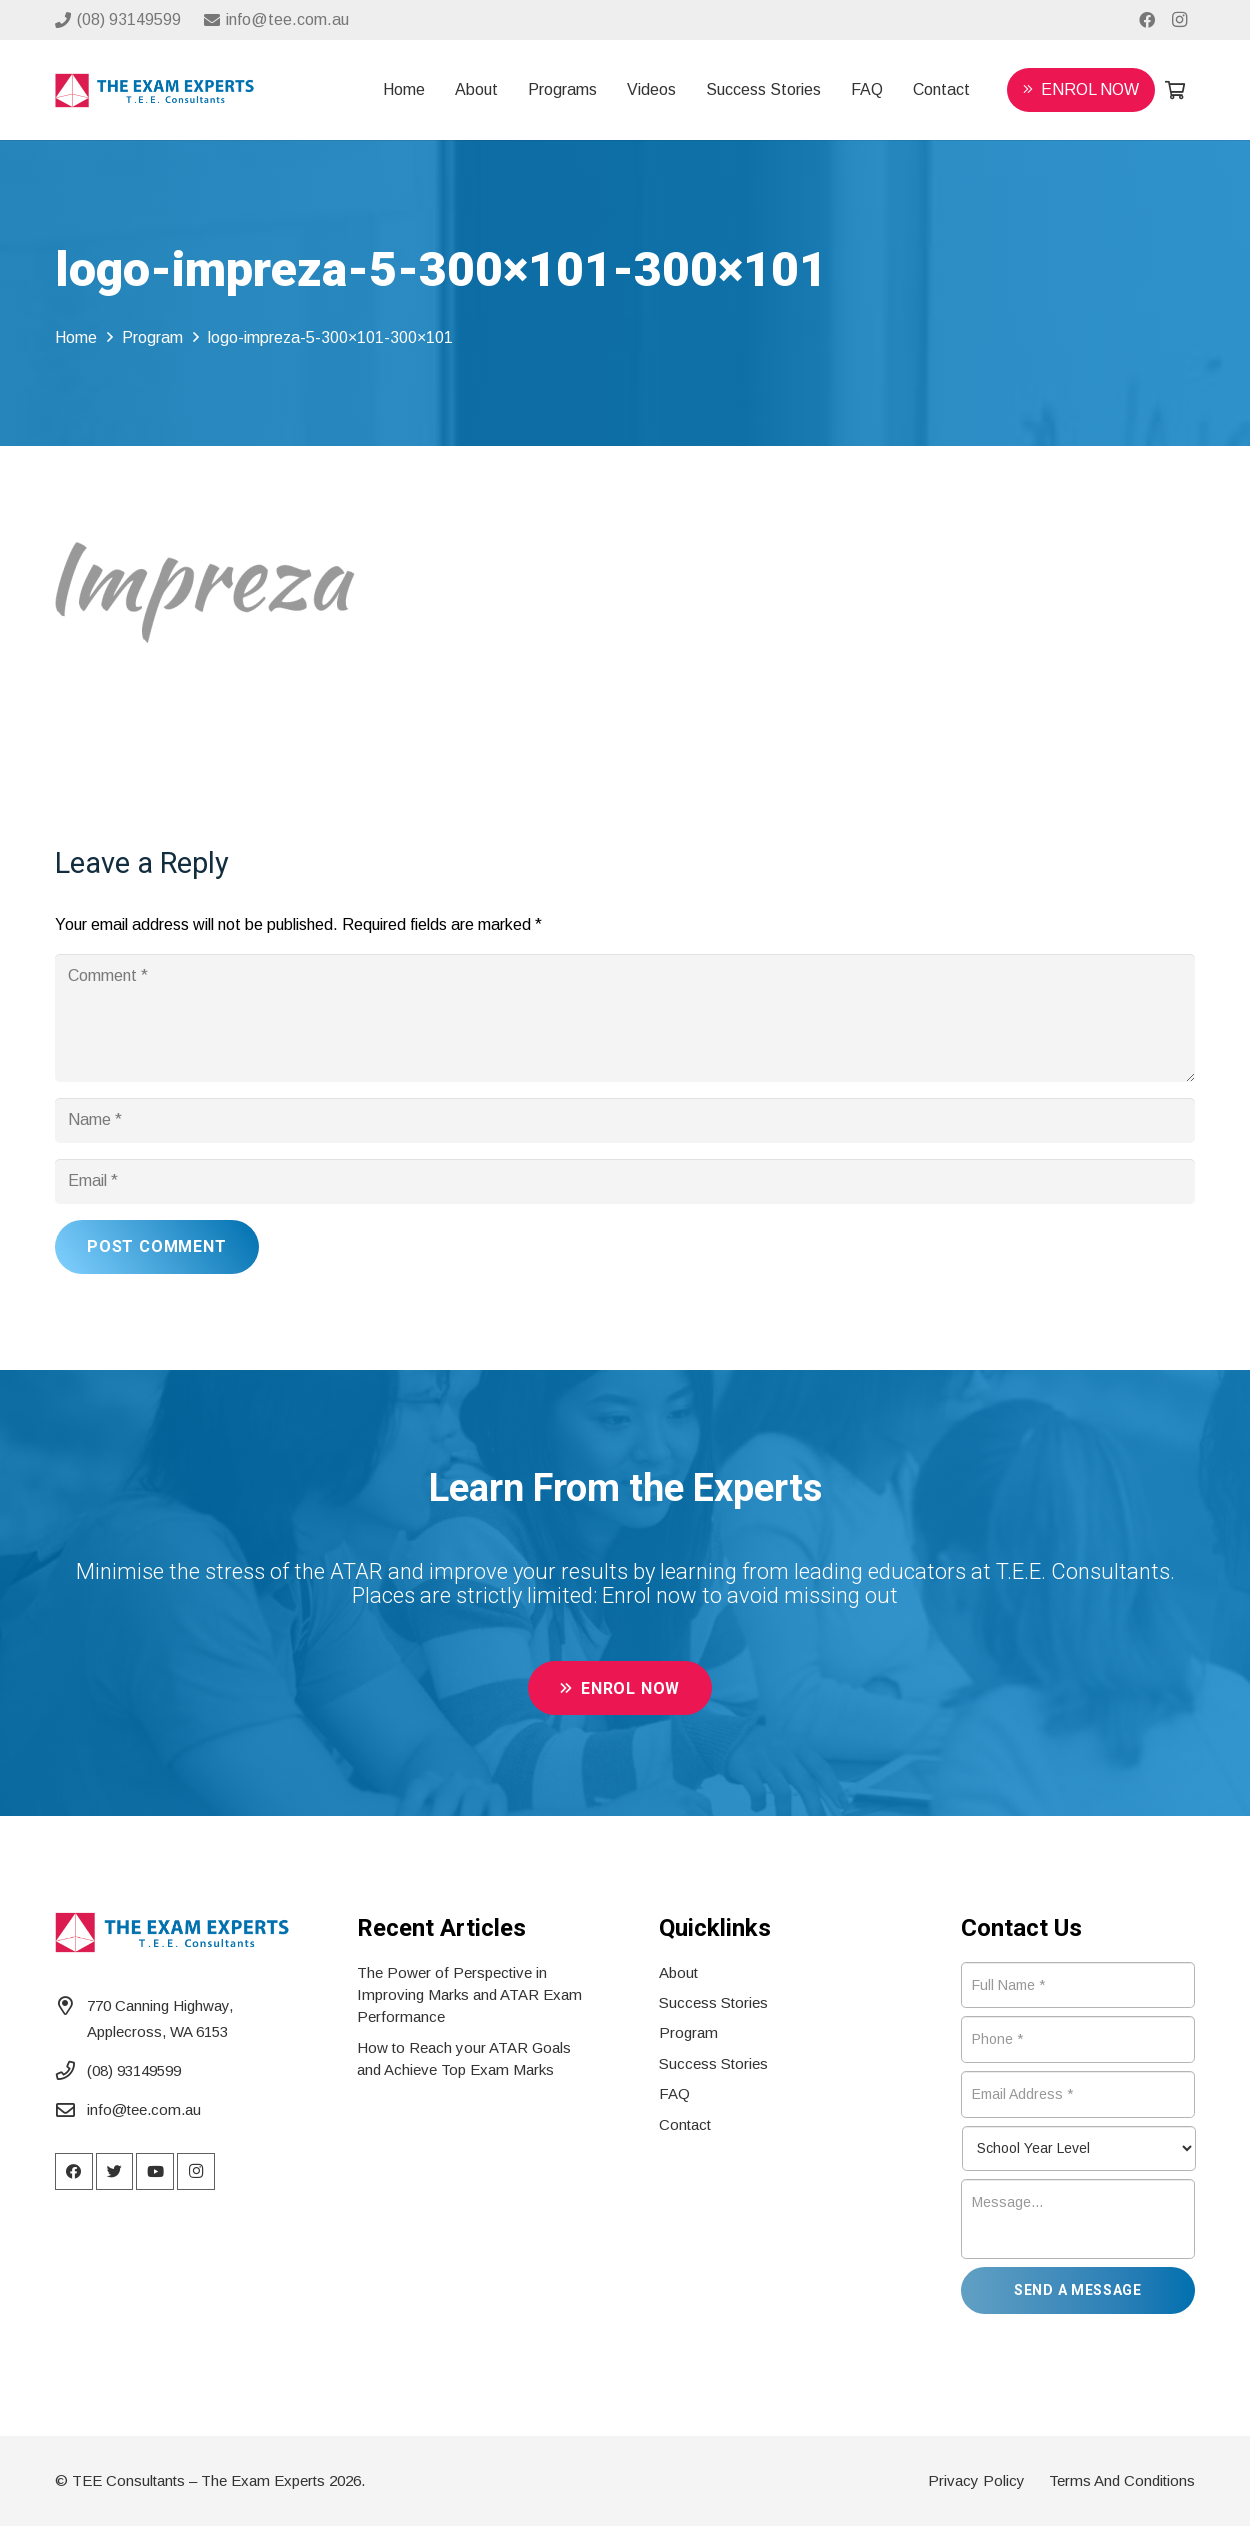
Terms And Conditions (1122, 2480)
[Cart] (1175, 90)
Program (688, 2032)
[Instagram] (1179, 20)
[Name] (625, 1120)
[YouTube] (155, 2172)
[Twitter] (115, 2172)
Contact (685, 2124)
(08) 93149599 (134, 2070)
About (678, 1972)
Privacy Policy (976, 2480)
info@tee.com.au (144, 2109)
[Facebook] (1147, 20)
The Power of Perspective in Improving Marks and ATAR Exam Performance (469, 1995)
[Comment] (625, 1018)
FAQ (674, 2093)
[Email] (625, 1181)
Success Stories (713, 2002)
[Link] (154, 90)
